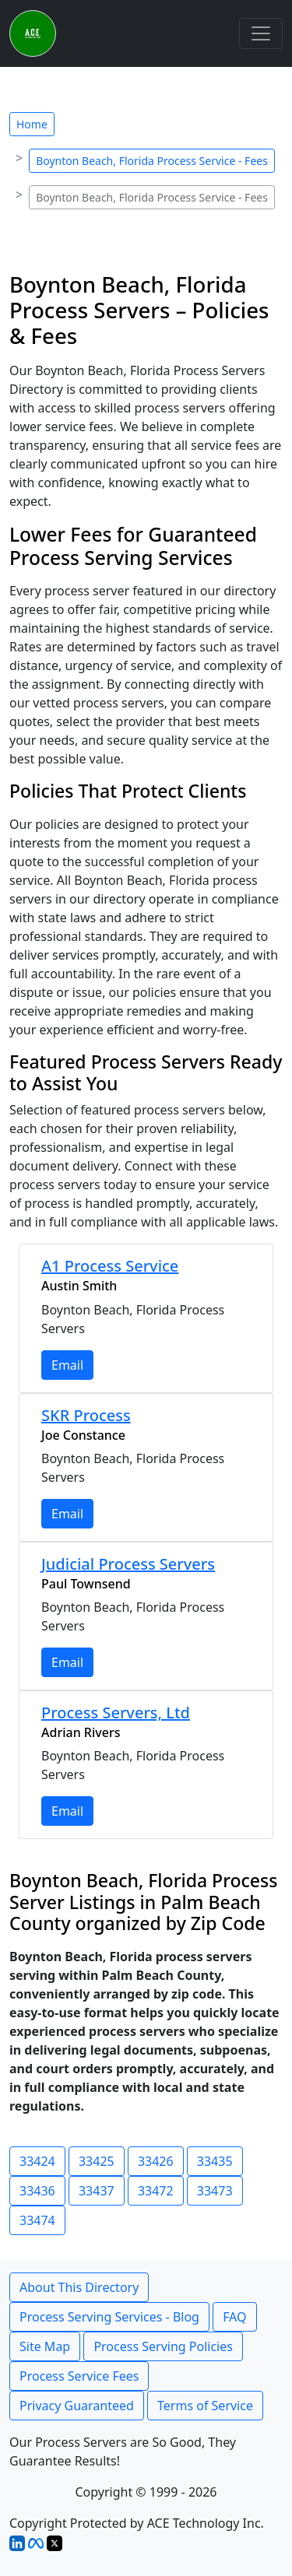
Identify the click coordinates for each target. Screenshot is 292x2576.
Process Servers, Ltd (115, 1712)
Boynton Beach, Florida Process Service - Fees (152, 160)
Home (31, 124)
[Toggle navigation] (261, 33)
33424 (37, 2161)
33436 (37, 2190)
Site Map (44, 2346)
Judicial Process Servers (128, 1563)
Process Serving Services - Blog (109, 2316)
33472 (156, 2190)
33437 (96, 2190)
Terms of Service (205, 2405)
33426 (156, 2161)
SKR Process (86, 1415)
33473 (215, 2190)
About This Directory (79, 2287)
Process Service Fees (79, 2376)
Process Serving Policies (163, 2346)
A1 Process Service (109, 1265)
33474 (37, 2220)
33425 (96, 2161)
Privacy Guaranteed (76, 2405)
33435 (215, 2161)
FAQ (234, 2316)
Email (67, 1365)
